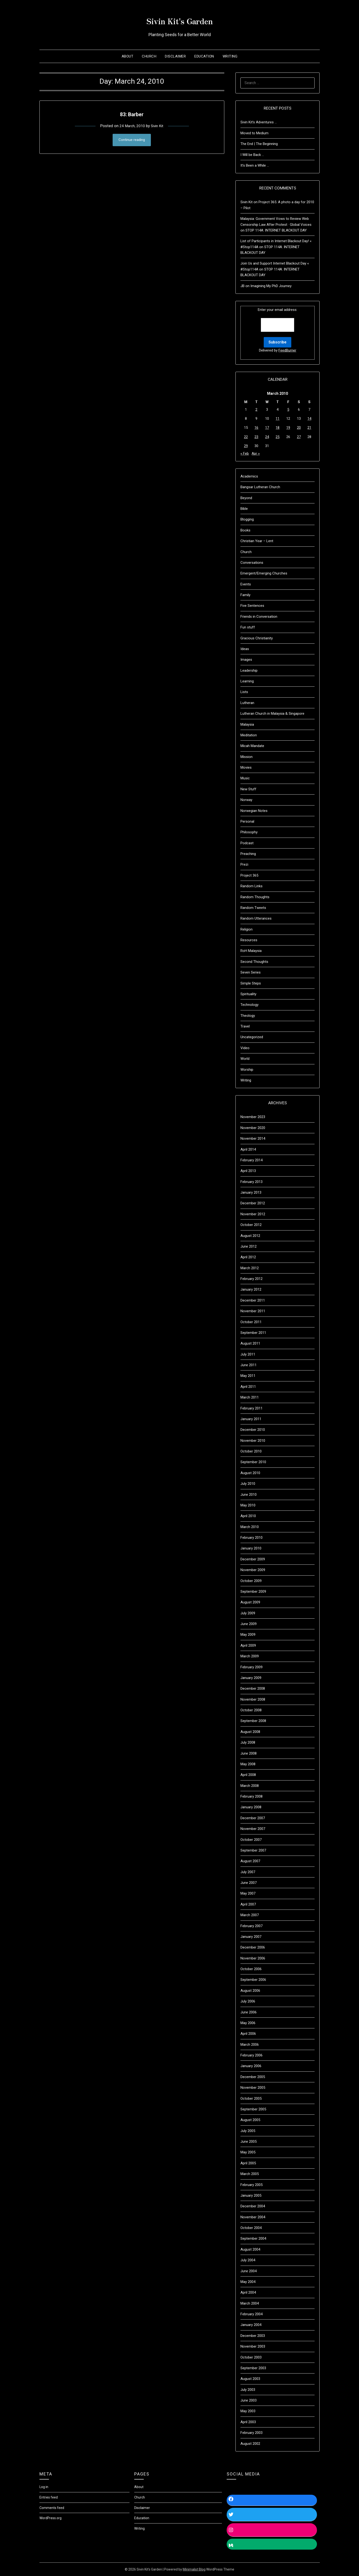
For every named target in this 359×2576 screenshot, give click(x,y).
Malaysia (247, 724)
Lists (244, 692)
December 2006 (252, 1947)
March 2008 (249, 1786)
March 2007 (249, 1915)
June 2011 (248, 1365)
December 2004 (252, 2206)
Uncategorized (251, 1037)
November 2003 (252, 2346)
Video (244, 1048)
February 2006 (251, 2055)
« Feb (244, 453)
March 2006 (249, 2044)
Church (149, 56)
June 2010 (248, 1494)
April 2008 (248, 1775)
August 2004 (250, 2249)
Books (245, 530)
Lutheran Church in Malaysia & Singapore (272, 713)
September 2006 (253, 1980)
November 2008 (252, 1699)
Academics (249, 476)
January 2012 (250, 1289)
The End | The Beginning (259, 144)
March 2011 (249, 1397)
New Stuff (248, 789)
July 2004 (247, 2260)
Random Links (251, 886)
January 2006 (250, 2066)
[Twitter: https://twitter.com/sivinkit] (272, 2514)
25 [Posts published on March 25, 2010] (277, 437)
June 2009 (248, 1624)
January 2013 (250, 1192)
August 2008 (250, 1732)
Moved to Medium (254, 133)
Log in (43, 2487)
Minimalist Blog (194, 2569)
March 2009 (249, 1656)
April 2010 (248, 1516)
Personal (247, 821)
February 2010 (251, 1537)
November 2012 (252, 1214)
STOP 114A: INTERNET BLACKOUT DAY (276, 230)
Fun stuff (247, 627)
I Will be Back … (252, 155)
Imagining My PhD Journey (271, 286)
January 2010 (250, 1548)
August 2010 (250, 1473)
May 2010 (247, 1505)
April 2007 (248, 1904)
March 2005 (249, 2174)
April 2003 (248, 2422)
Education (204, 56)
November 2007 (252, 1829)
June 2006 (248, 2012)
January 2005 (250, 2195)
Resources (248, 940)
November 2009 (252, 1570)
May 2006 (247, 2023)
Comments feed (51, 2508)
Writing (230, 56)
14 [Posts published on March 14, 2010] (309, 418)
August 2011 (250, 1343)
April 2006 (248, 2033)
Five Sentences (252, 605)
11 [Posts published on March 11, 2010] (277, 418)
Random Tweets (253, 908)
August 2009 (250, 1602)
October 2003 (251, 2357)
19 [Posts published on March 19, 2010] (288, 427)
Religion (246, 929)
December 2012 (252, 1203)
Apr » (256, 453)
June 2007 (248, 1883)
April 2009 (248, 1645)
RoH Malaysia (251, 951)
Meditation (248, 735)
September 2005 (253, 2109)
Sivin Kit (158, 125)
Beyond (246, 498)
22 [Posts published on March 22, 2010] (246, 437)
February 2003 (251, 2433)
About (128, 56)
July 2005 (247, 2131)
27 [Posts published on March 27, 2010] (299, 437)
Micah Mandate (252, 746)
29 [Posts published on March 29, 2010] (246, 446)
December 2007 (252, 1818)
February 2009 (251, 1667)
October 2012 (251, 1225)
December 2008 (252, 1688)
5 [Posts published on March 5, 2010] (288, 409)
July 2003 (247, 2390)
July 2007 (247, 1872)
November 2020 (252, 1128)
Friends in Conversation (258, 616)
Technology (249, 1005)
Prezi (244, 864)
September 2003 (253, 2368)
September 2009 (253, 1591)
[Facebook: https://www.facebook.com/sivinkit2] (272, 2499)
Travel (245, 1026)
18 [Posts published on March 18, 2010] (277, 427)
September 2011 (253, 1333)
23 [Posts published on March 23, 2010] (256, 437)
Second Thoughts (254, 962)
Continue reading (132, 140)
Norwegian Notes (254, 811)
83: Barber (131, 114)
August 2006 (250, 1990)
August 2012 (250, 1236)
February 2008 (251, 1796)
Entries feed (48, 2497)
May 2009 (247, 1634)
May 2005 (247, 2152)
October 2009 (251, 1581)
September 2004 (253, 2238)
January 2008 (250, 1807)
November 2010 (252, 1440)
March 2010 (249, 1527)
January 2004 (250, 2325)
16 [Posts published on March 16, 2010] (256, 427)
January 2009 (250, 1678)
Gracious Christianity (256, 638)
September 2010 (253, 1462)
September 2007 (253, 1850)
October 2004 (251, 2228)
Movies (246, 767)
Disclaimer (175, 56)
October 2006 (251, 1969)
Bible (244, 509)
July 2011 (247, 1354)
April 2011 (248, 1386)
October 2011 (251, 1322)
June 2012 (248, 1246)
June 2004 (248, 2271)
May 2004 (247, 2282)
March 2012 (249, 1268)
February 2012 (251, 1279)
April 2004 (248, 2292)
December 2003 (252, 2336)
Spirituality (248, 994)
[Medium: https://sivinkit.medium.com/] (272, 2545)
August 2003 (250, 2379)
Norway (246, 800)
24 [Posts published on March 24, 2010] (267, 437)
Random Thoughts (254, 897)
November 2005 (252, 2087)
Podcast (247, 843)
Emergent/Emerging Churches (263, 573)
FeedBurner (287, 350)
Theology (247, 1015)
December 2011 (252, 1300)
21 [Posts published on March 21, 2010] (309, 427)
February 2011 (251, 1408)
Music (245, 778)
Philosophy (249, 832)
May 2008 (247, 1764)
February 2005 (251, 2185)
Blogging (247, 519)
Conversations (251, 562)
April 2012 (248, 1257)
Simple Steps (250, 983)
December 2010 (252, 1430)
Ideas (244, 649)
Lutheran (247, 703)
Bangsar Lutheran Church (260, 487)
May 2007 (247, 1893)
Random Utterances (256, 918)
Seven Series (250, 972)
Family (245, 595)
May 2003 (247, 2411)
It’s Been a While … (254, 165)
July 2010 (247, 1483)
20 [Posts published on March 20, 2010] (299, 427)
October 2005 (251, 2098)
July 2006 (247, 2001)
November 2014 (252, 1138)
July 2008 (247, 1742)
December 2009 (252, 1559)
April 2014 (248, 1149)
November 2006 (252, 1958)
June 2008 (248, 1753)
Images (246, 659)
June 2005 (248, 2141)
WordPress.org (50, 2518)
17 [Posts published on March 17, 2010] (267, 427)
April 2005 (248, 2163)
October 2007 (251, 1840)
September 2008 (253, 1721)
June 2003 (248, 2400)
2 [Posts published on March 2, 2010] (256, 409)
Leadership (249, 670)
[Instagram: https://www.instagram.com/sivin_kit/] (272, 2530)
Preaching (248, 854)
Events (245, 584)
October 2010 (251, 1451)
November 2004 (252, 2217)
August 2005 (250, 2120)
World (244, 1058)
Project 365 (249, 875)
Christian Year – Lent (256, 541)
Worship (246, 1069)
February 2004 (251, 2314)
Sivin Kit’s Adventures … (258, 122)
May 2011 (247, 1376)
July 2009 (247, 1613)
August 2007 (250, 1861)
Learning (247, 681)
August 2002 (250, 2443)
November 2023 (252, 1117)
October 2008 (251, 1710)
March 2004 (249, 2303)
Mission (246, 757)
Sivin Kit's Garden (179, 19)
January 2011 (250, 1419)
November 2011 (252, 1311)
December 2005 (252, 2077)
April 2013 (248, 1171)
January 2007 (250, 1936)
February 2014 (251, 1160)
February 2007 (251, 1926)
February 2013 (251, 1182)
